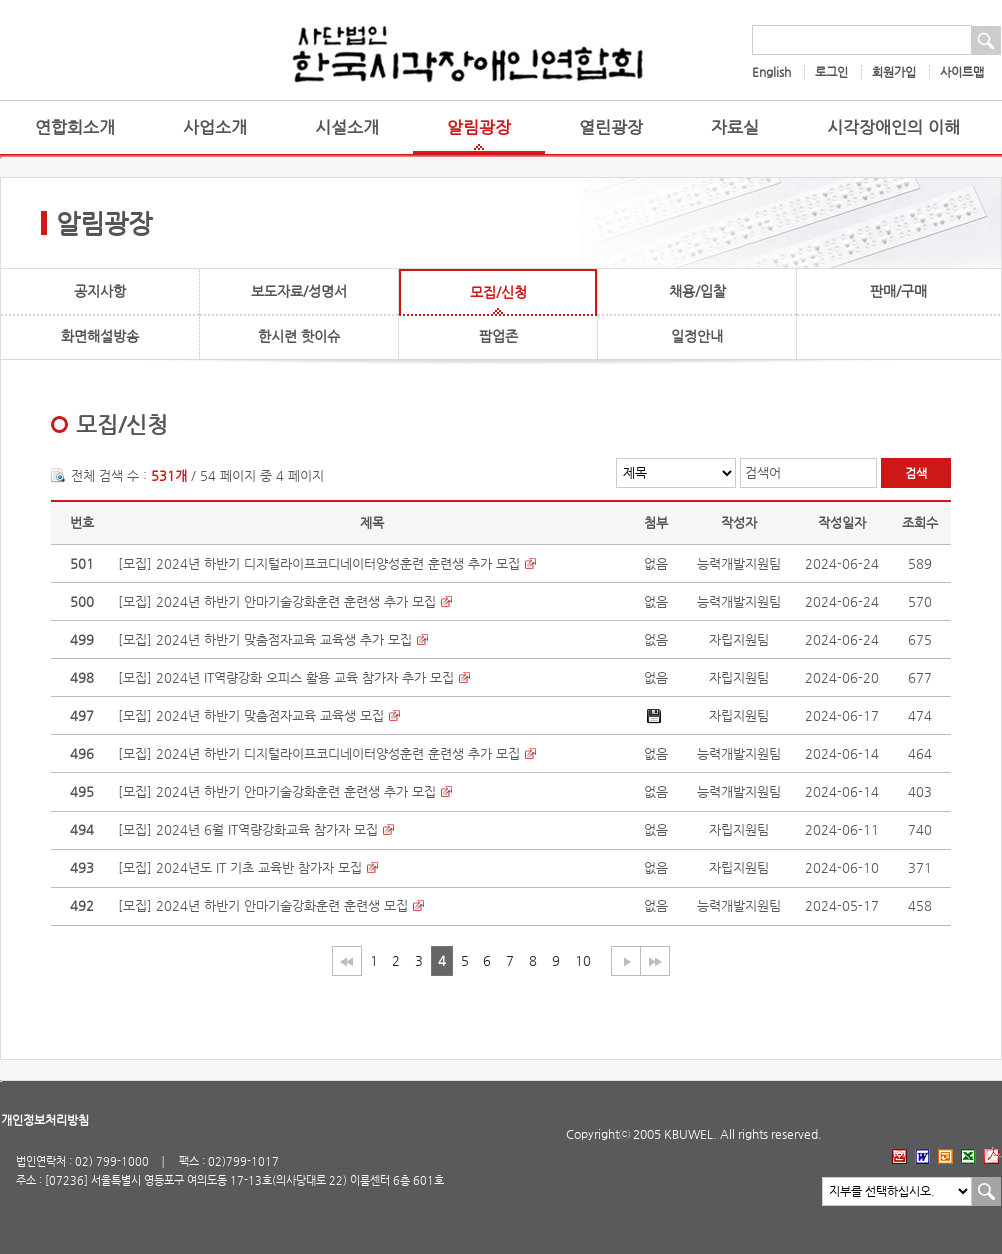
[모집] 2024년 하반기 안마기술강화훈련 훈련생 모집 (263, 905)
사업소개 (215, 127)
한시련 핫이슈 (299, 336)
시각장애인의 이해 (893, 127)
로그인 (831, 72)
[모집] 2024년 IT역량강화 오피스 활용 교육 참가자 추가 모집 (286, 677)
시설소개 (347, 127)
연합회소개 (75, 127)
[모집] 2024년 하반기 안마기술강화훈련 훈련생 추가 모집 (277, 601)
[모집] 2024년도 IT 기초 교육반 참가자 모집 (240, 867)
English (771, 72)
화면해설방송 (100, 336)
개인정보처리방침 (45, 1120)
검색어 (763, 472)
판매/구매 (898, 291)
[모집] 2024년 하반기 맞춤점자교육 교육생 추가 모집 (265, 639)
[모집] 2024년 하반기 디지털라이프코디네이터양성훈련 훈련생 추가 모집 (319, 563)
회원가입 (894, 72)
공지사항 (100, 291)
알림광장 (479, 127)
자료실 (735, 127)
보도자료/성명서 (299, 291)
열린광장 (611, 127)
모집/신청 (498, 292)
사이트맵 (962, 72)
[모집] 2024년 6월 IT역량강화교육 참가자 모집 (248, 829)
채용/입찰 (697, 291)
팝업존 (498, 336)
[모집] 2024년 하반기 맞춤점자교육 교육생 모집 (251, 715)
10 (583, 960)
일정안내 (697, 336)
